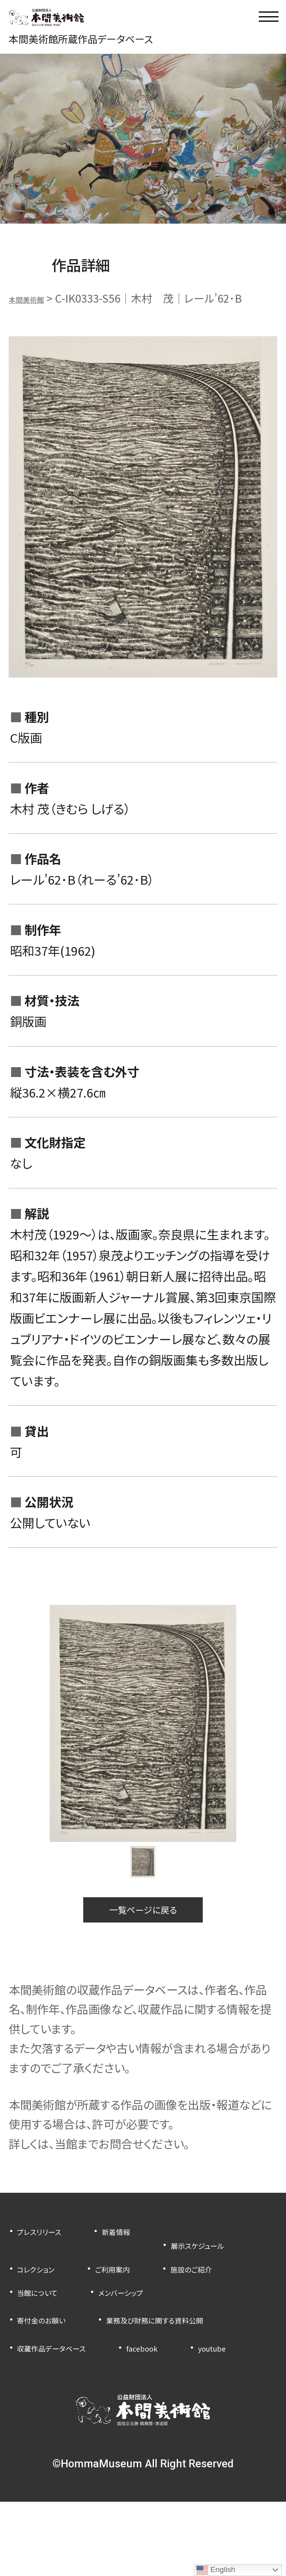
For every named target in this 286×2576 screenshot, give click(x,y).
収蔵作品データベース (68, 2397)
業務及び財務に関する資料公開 (90, 2374)
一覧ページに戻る (143, 1925)
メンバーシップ (152, 2323)
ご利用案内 (43, 2299)
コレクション (166, 2276)
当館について (47, 2323)
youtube (37, 2421)
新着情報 (144, 2252)
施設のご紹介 (141, 2299)
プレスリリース (49, 2252)
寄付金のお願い (53, 2350)
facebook (182, 2397)
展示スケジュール (57, 2276)
